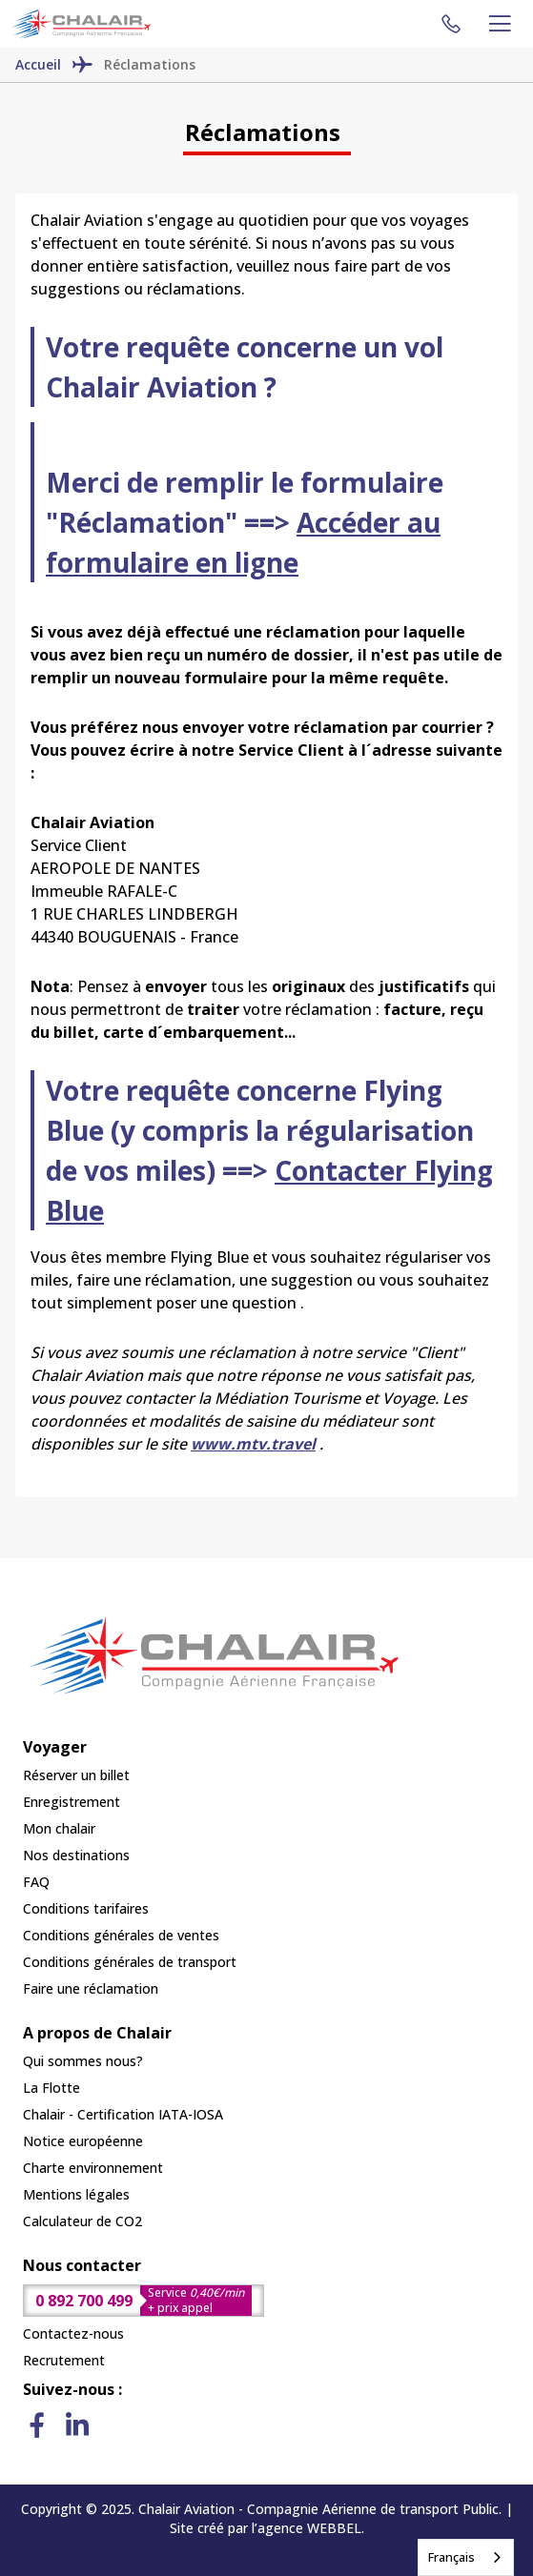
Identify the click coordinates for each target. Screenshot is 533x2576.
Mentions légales (76, 2194)
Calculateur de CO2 (82, 2221)
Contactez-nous (73, 2333)
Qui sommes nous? (83, 2061)
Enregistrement (71, 1802)
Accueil (38, 64)
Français (451, 2557)
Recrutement (64, 2360)
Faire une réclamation (90, 1988)
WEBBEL (334, 2528)
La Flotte (51, 2088)
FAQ (36, 1882)
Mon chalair (59, 1828)
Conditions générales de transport (129, 1962)
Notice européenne (83, 2141)
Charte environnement (93, 2168)
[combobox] (466, 2557)
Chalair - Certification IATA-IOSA (123, 2114)
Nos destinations (76, 1855)
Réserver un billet (76, 1775)
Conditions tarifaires (86, 1908)
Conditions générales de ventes (121, 1935)
